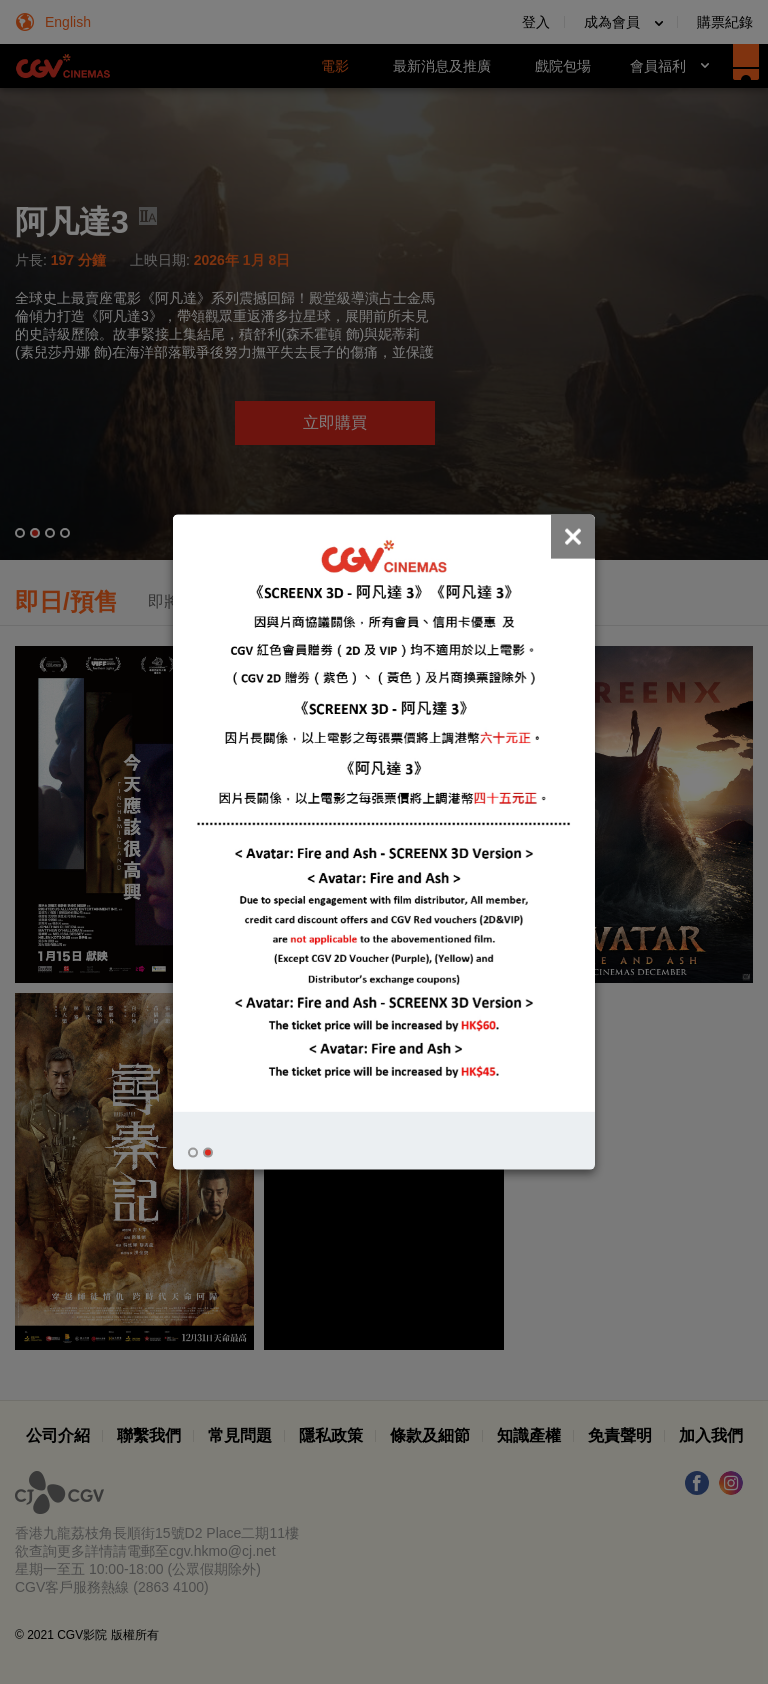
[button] (193, 1152)
